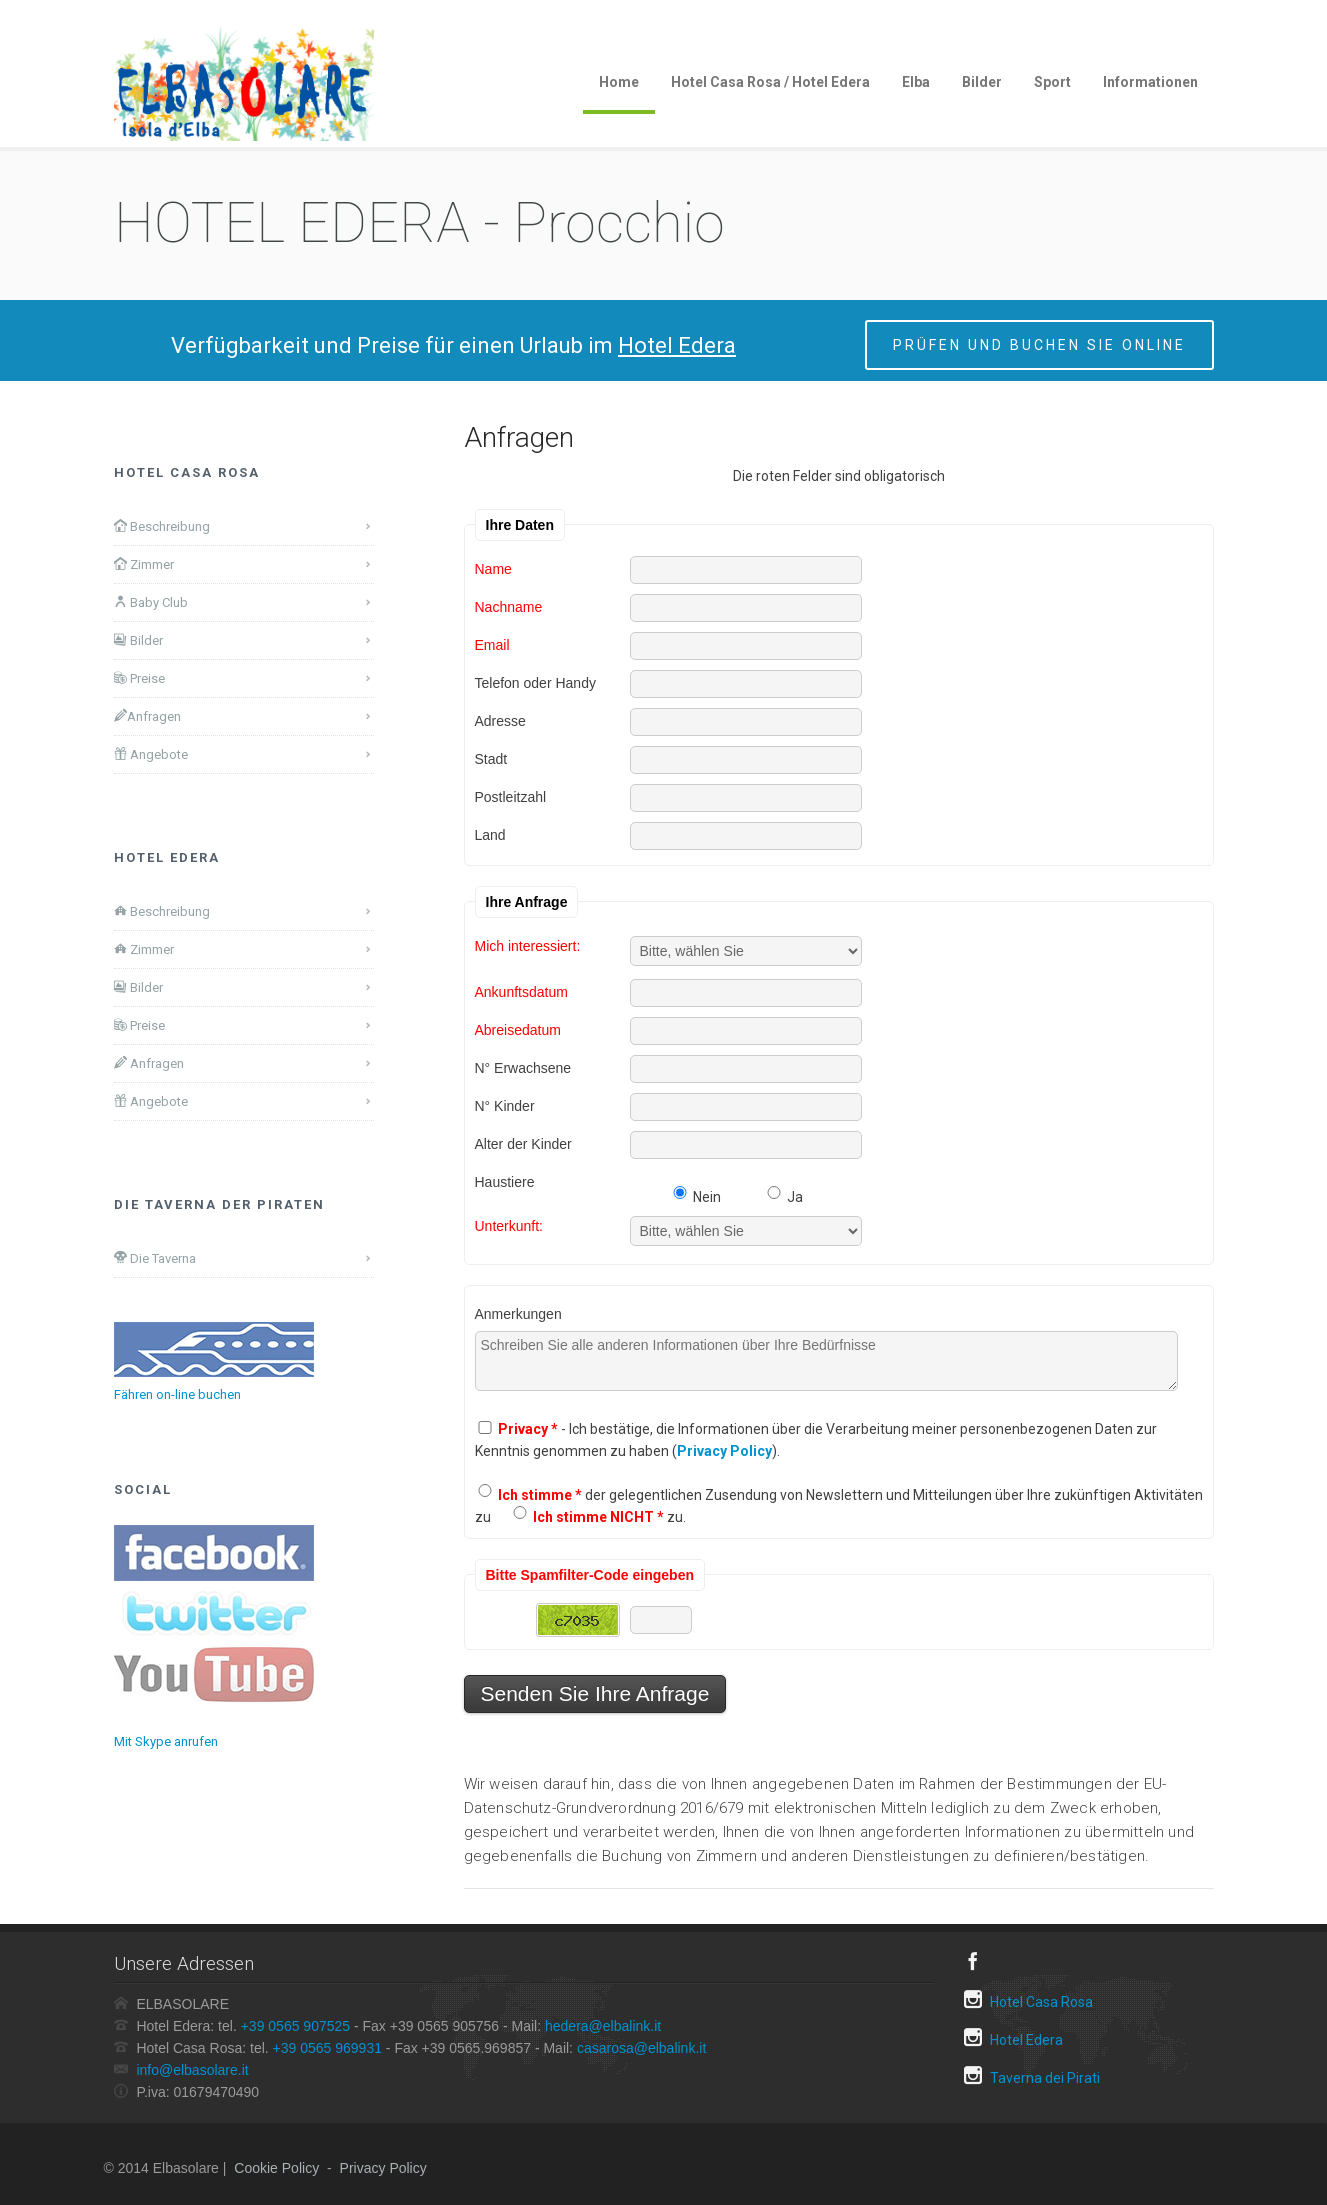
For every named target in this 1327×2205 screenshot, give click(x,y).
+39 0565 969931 (327, 2048)
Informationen (1150, 82)
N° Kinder (505, 1105)
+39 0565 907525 (295, 2026)
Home (619, 82)
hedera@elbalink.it (603, 2026)
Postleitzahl (511, 796)
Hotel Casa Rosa (1028, 1999)
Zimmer (144, 564)
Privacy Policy (383, 2168)
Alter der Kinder (523, 1143)
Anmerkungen (518, 1313)
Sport (1052, 82)
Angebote (151, 754)
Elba (916, 82)
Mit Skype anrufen (166, 1741)
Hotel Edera (1013, 2037)
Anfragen (147, 716)
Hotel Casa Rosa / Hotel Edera (770, 82)
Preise (139, 678)
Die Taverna (155, 1258)
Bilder (982, 82)
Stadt (491, 758)
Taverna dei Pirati (1032, 2075)
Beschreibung (162, 526)
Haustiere (505, 1181)
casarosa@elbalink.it (641, 2048)
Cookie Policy (276, 2168)
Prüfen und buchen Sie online (1039, 345)
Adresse (500, 720)
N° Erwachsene (523, 1067)
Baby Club (151, 602)
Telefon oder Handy (535, 682)
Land (490, 834)
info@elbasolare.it (192, 2070)
